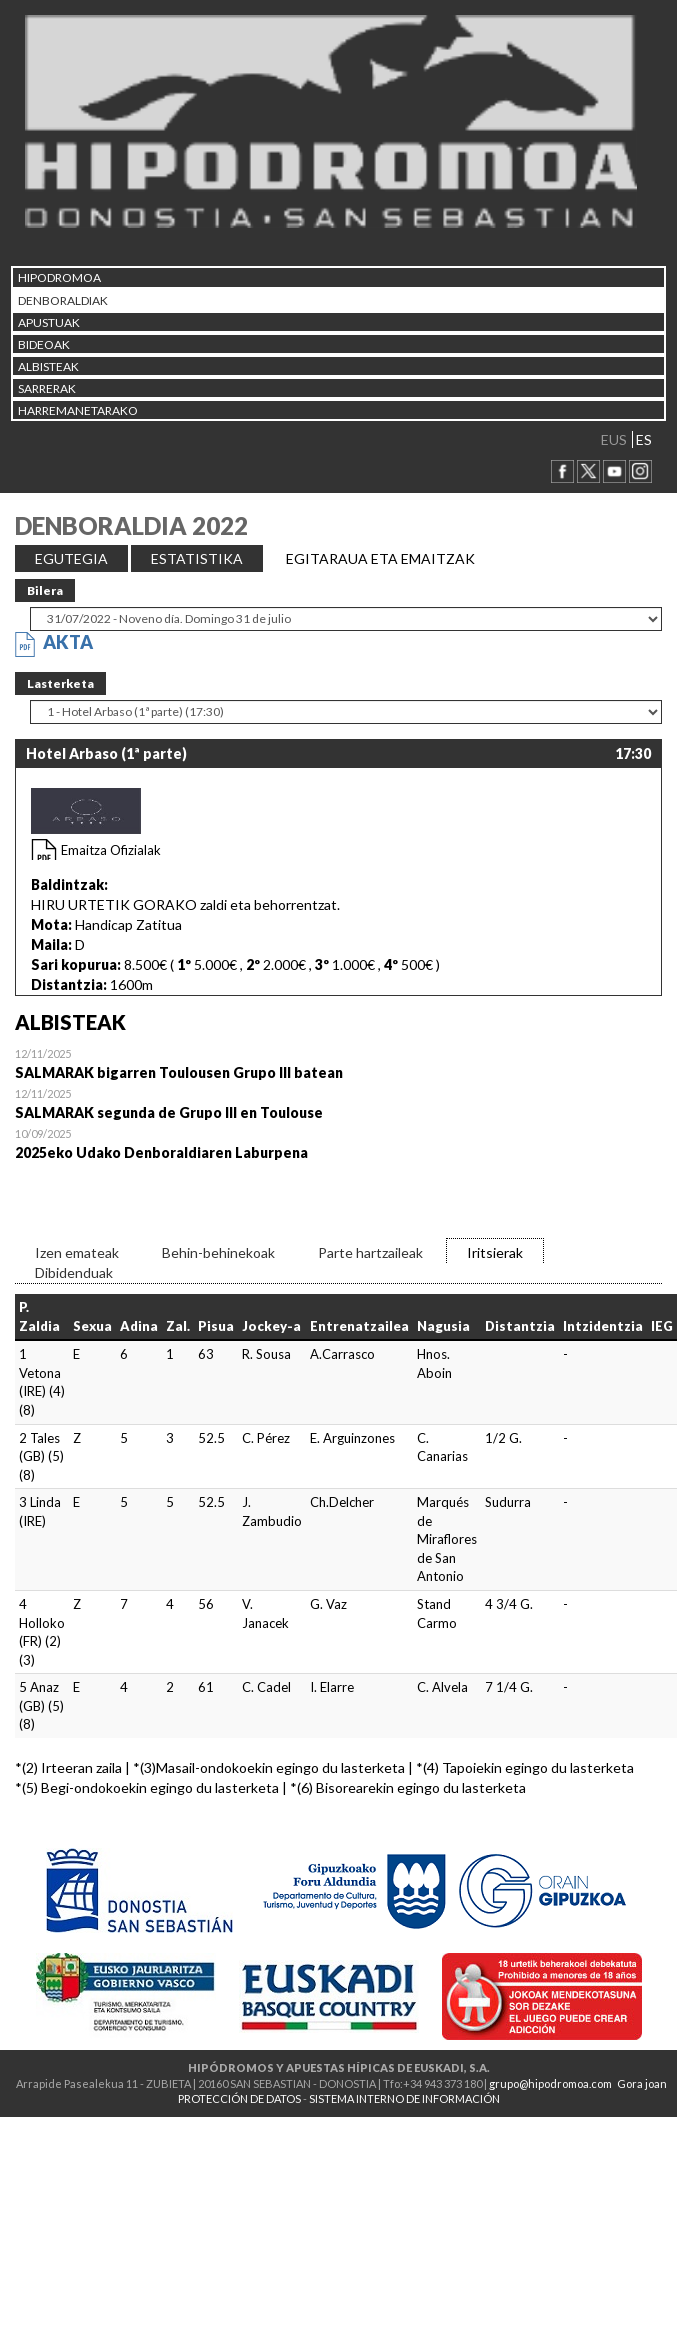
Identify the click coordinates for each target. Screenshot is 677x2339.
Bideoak (44, 344)
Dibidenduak (74, 1272)
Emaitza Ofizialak (111, 850)
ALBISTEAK (48, 366)
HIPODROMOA (59, 277)
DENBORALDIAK (63, 300)
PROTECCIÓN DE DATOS (239, 2098)
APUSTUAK (49, 322)
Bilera (45, 590)
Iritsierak (495, 1252)
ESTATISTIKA (197, 558)
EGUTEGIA (71, 558)
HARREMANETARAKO (78, 410)
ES (644, 439)
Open (338, 1063)
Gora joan (642, 2083)
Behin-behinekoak (218, 1252)
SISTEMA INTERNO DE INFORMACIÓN (404, 2098)
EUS (614, 439)
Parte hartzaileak (370, 1252)
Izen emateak (77, 1252)
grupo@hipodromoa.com (550, 2083)
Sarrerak (47, 388)
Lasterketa (60, 683)
